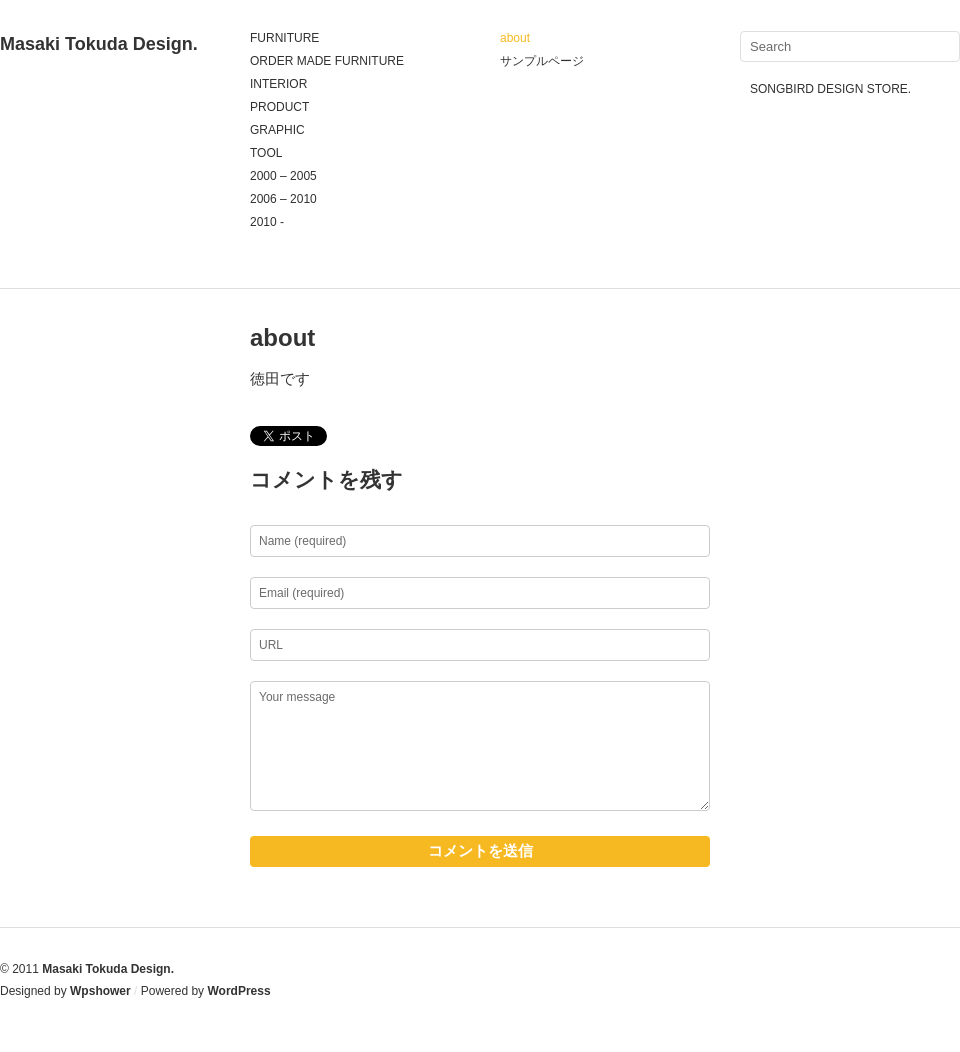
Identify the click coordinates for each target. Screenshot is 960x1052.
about (515, 38)
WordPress (238, 991)
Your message (480, 746)
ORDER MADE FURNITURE (327, 61)
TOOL (266, 153)
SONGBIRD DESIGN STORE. (830, 89)
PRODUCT (279, 107)
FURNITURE (284, 38)
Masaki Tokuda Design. (99, 44)
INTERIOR (278, 84)
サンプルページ (542, 61)
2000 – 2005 (283, 176)
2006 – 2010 (283, 199)
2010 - (267, 222)
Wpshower (100, 991)
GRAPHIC (277, 130)
